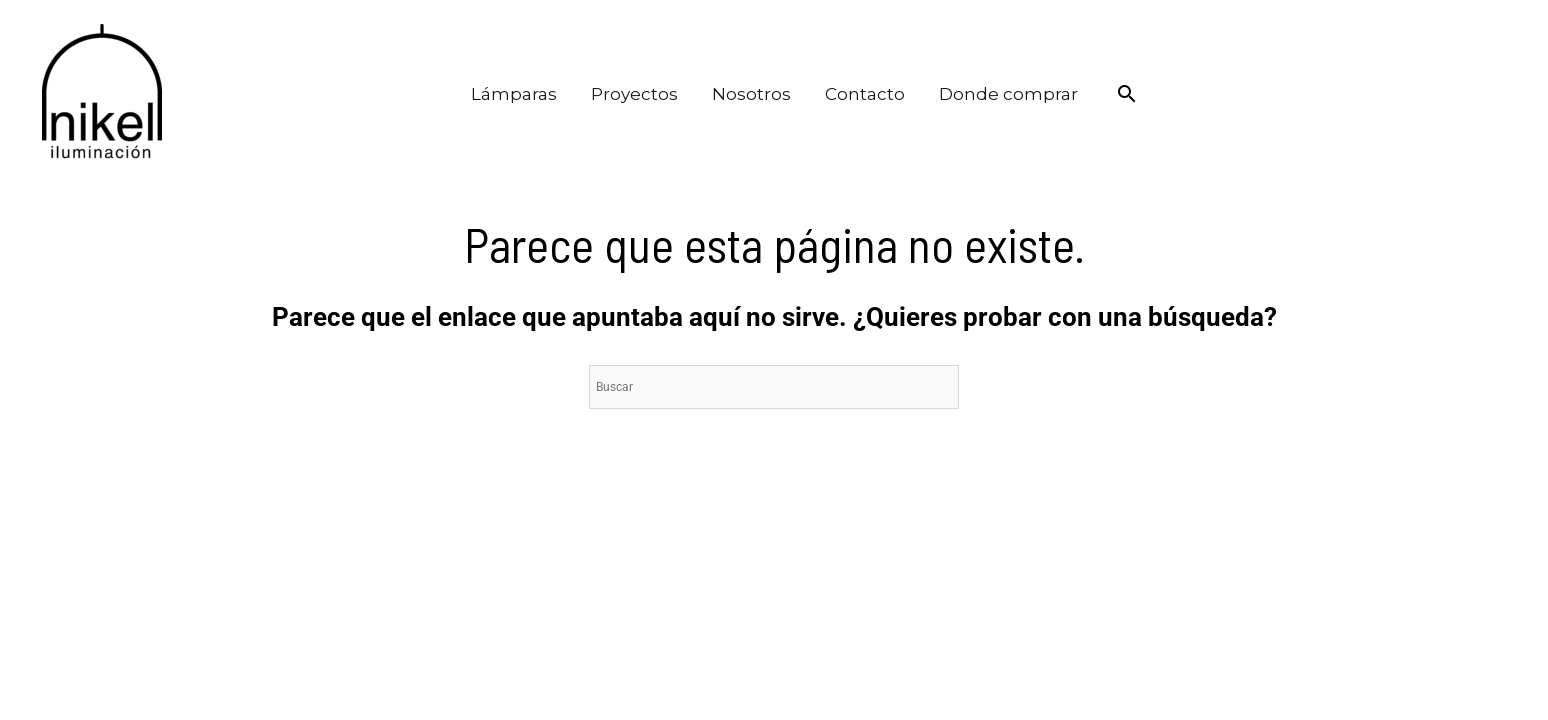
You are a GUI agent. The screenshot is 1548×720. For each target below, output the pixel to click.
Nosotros (751, 94)
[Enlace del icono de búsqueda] (1127, 93)
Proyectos (634, 94)
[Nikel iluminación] (102, 93)
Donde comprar (1008, 94)
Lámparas (514, 94)
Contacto (865, 94)
